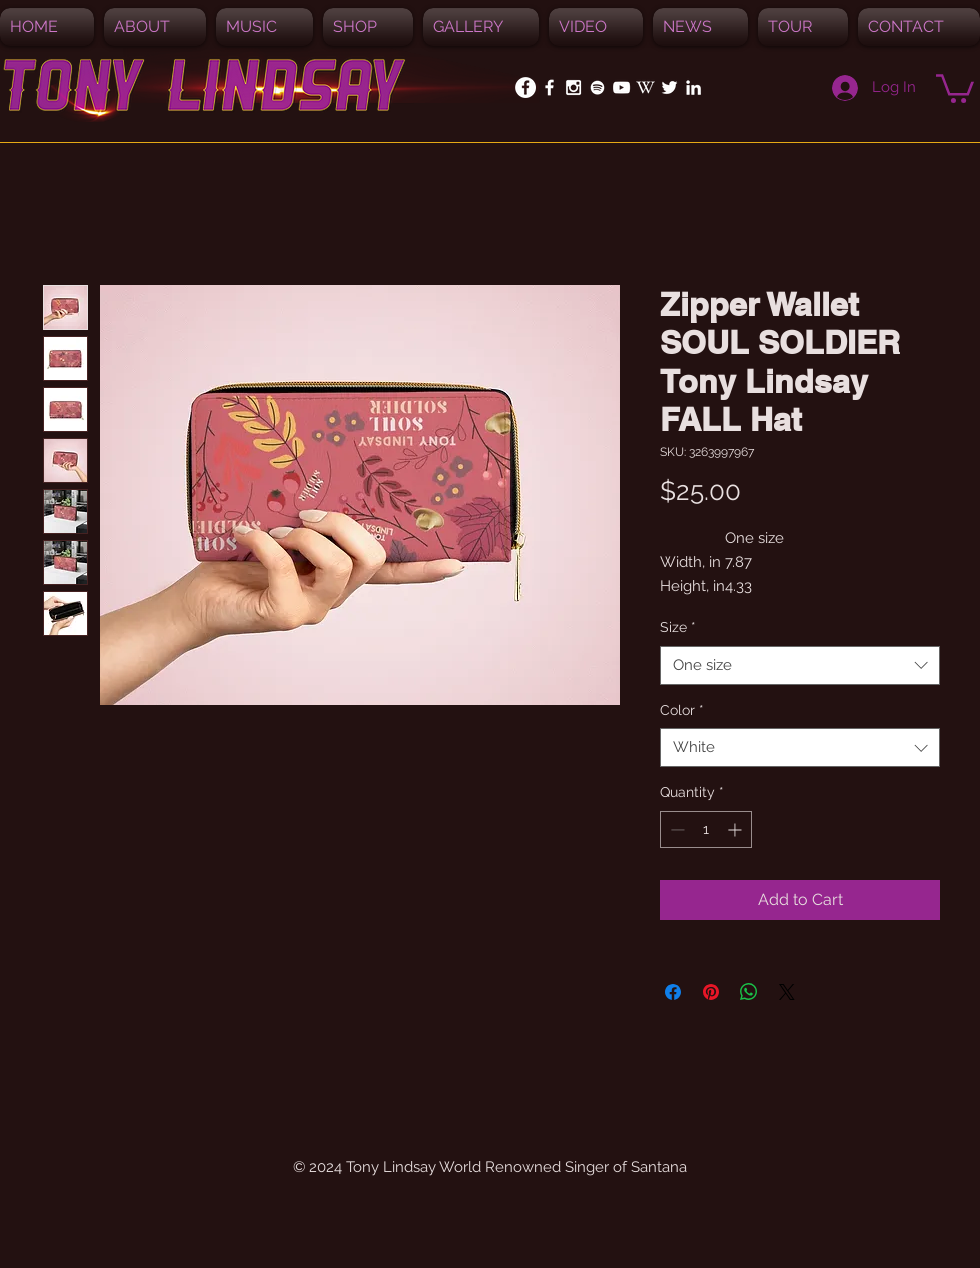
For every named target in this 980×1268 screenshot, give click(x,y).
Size (678, 627)
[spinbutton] (706, 829)
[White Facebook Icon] (549, 87)
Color (682, 710)
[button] (264, 27)
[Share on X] (787, 992)
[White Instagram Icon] (573, 87)
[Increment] (736, 829)
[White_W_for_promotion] (645, 87)
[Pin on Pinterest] (711, 992)
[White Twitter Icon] (669, 87)
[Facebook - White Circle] (525, 87)
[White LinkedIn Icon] (693, 87)
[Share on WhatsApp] (749, 992)
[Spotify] (597, 87)
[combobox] (800, 665)
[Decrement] (675, 829)
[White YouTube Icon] (621, 87)
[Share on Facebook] (673, 992)
